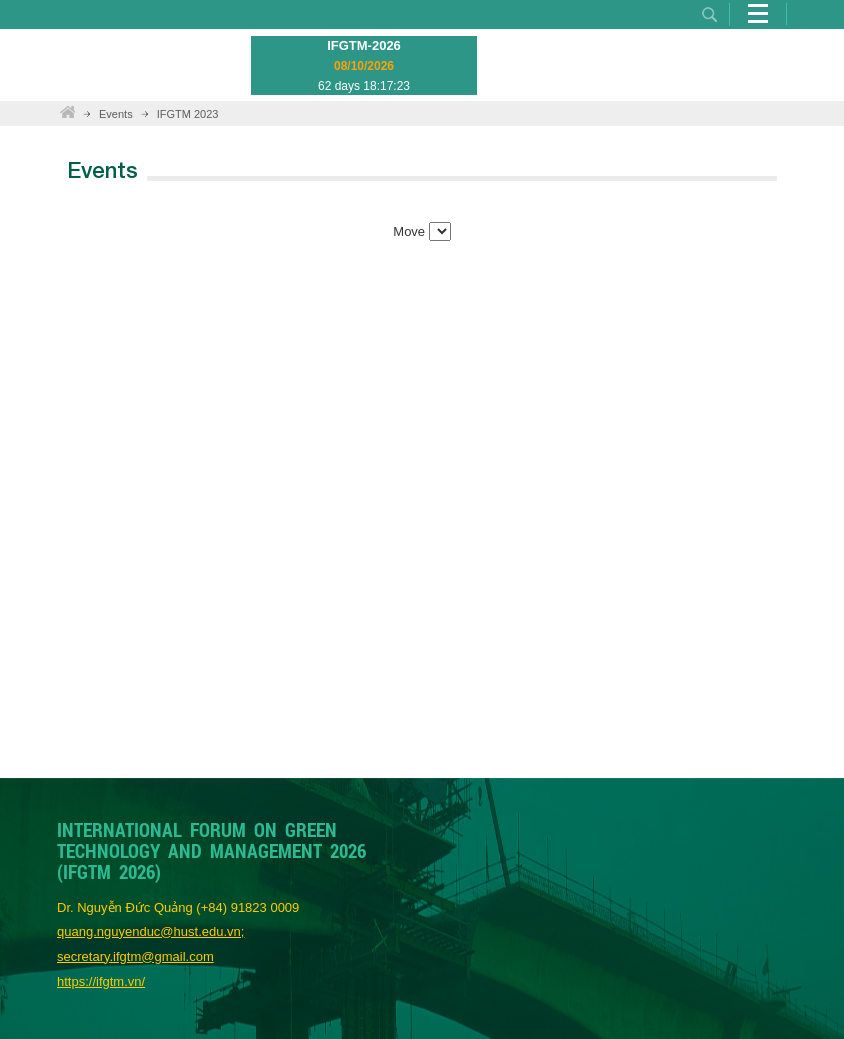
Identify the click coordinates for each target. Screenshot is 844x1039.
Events (116, 114)
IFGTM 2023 (188, 114)
